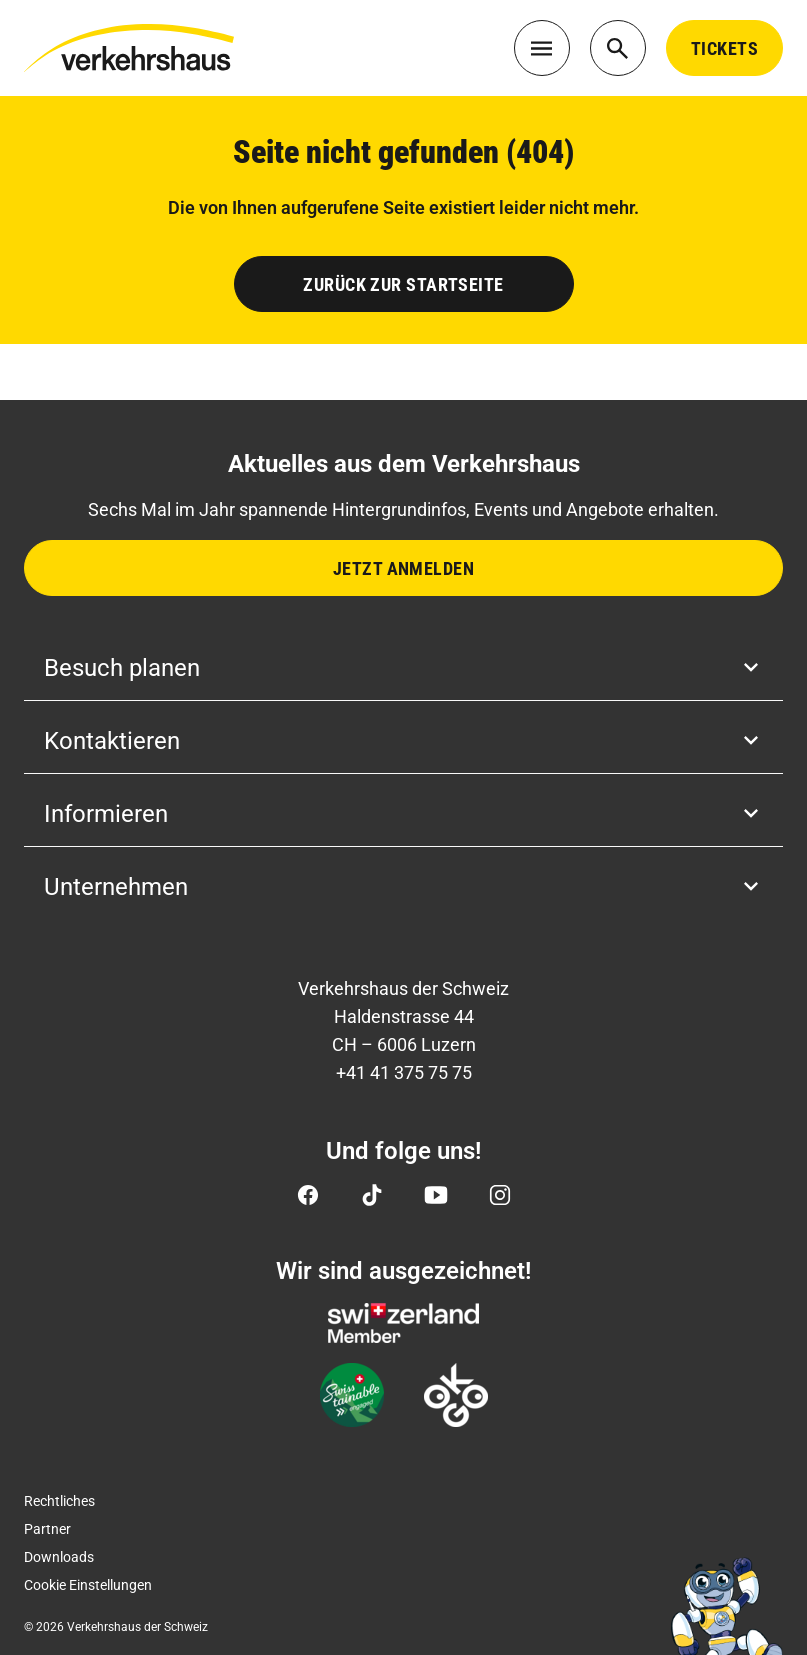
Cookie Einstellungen (88, 1585)
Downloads (59, 1557)
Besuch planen (403, 668)
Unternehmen (403, 887)
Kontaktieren (403, 741)
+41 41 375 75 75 (404, 1072)
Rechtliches (59, 1501)
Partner (47, 1529)
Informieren (403, 814)
